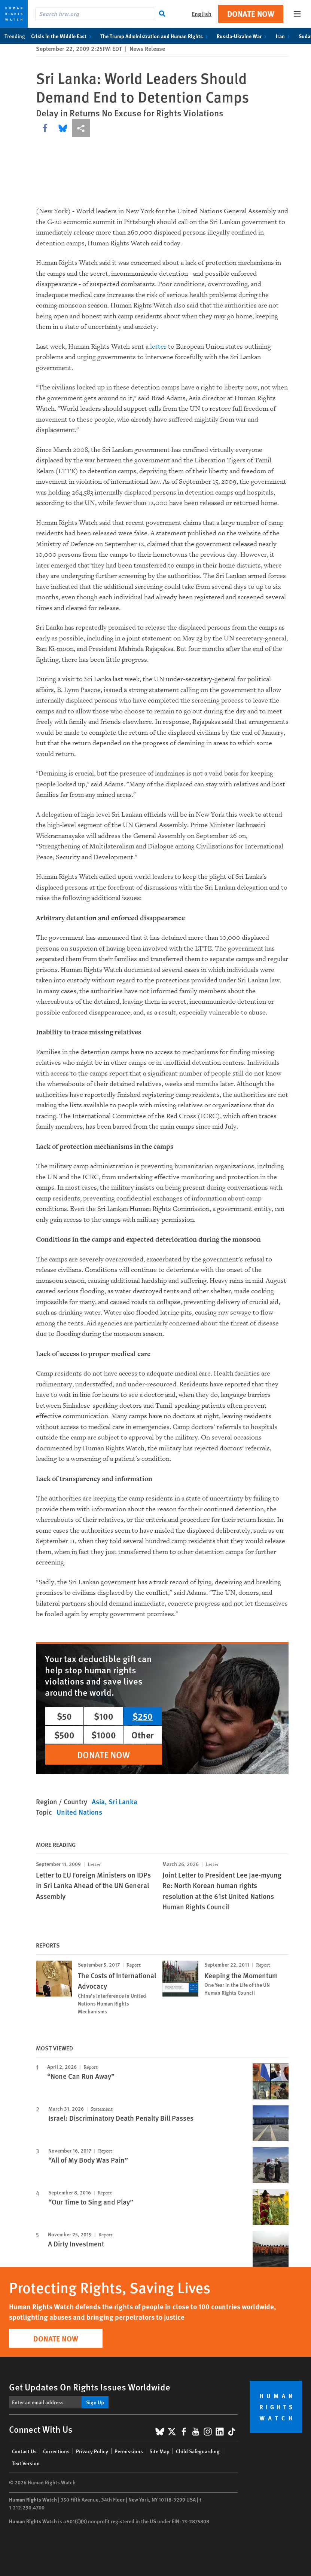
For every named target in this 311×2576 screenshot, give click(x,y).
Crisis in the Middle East (62, 36)
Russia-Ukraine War (243, 36)
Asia (98, 1801)
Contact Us (24, 2451)
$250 (142, 1716)
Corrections (56, 2451)
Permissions (129, 2451)
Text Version (26, 2463)
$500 (64, 1734)
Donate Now (250, 13)
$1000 (103, 1734)
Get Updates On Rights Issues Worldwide (89, 2386)
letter (158, 346)
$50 (64, 1716)
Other (142, 1734)
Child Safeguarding (198, 2451)
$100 (103, 1716)
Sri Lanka (123, 1801)
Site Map (159, 2451)
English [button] (201, 13)
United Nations (79, 1812)
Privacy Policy (92, 2451)
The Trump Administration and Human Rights (155, 36)
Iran (284, 36)
